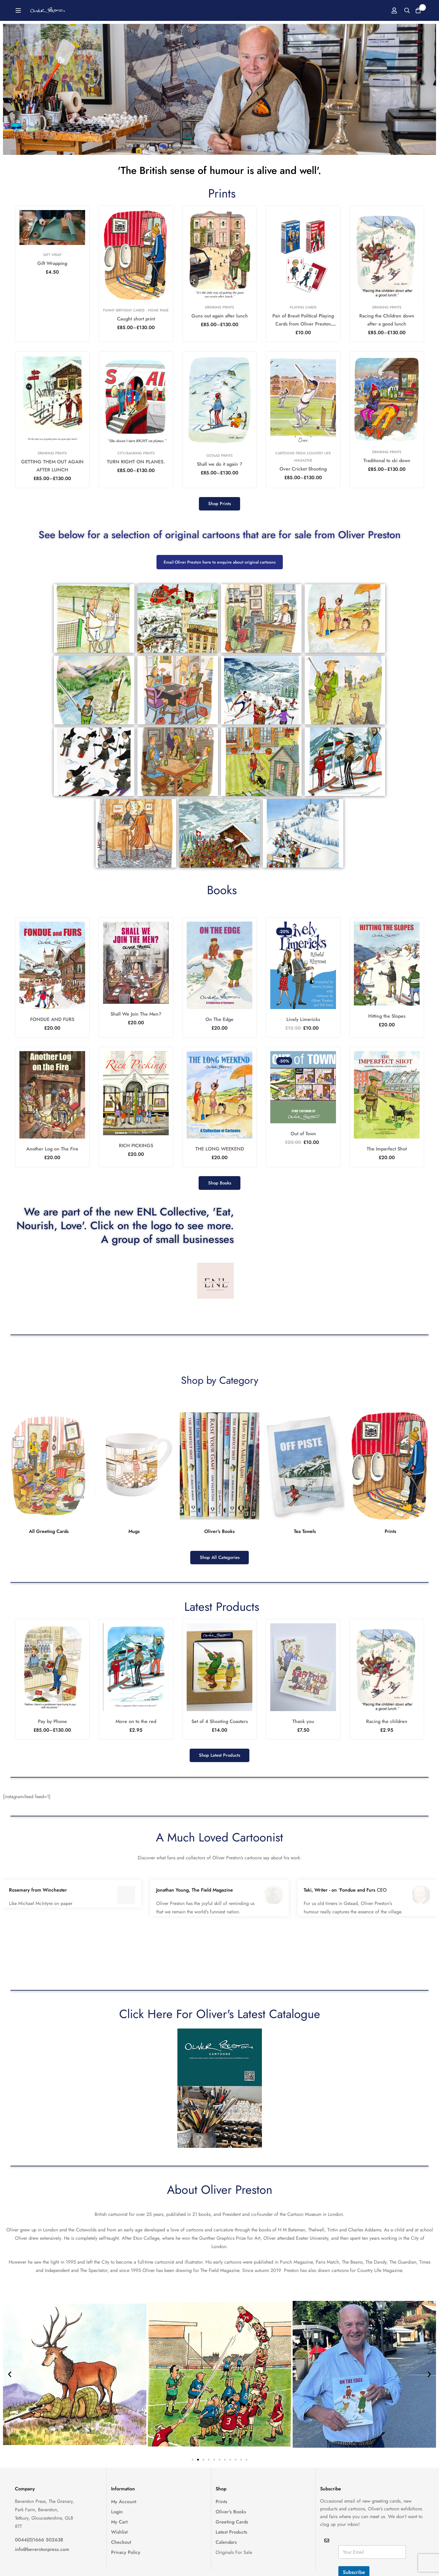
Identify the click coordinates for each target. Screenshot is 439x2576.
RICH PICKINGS (136, 1146)
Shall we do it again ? (219, 464)
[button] (219, 504)
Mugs (134, 1538)
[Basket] (416, 10)
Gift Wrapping (52, 263)
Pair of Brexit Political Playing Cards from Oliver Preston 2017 (303, 323)
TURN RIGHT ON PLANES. (136, 461)
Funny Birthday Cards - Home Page (136, 310)
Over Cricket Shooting (303, 468)
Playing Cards (303, 307)
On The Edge (219, 1020)
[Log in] (386, 10)
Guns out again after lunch (219, 315)
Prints (390, 1538)
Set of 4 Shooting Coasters (219, 1729)
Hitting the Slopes (387, 1017)
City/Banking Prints (136, 453)
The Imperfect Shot (387, 1150)
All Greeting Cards (49, 1538)
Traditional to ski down (386, 460)
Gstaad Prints (219, 455)
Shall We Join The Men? (135, 1015)
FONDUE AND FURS (52, 1020)
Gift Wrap (52, 254)
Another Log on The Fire (52, 1150)
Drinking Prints (219, 307)
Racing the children (386, 1729)
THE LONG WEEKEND (219, 1150)
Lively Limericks (303, 1020)
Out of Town (303, 1135)
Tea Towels (305, 1538)
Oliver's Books (219, 1538)
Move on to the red (136, 1729)
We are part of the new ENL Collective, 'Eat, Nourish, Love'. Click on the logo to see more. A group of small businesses (127, 1230)
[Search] (401, 10)
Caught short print (136, 318)
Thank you (303, 1729)
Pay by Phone (52, 1729)
